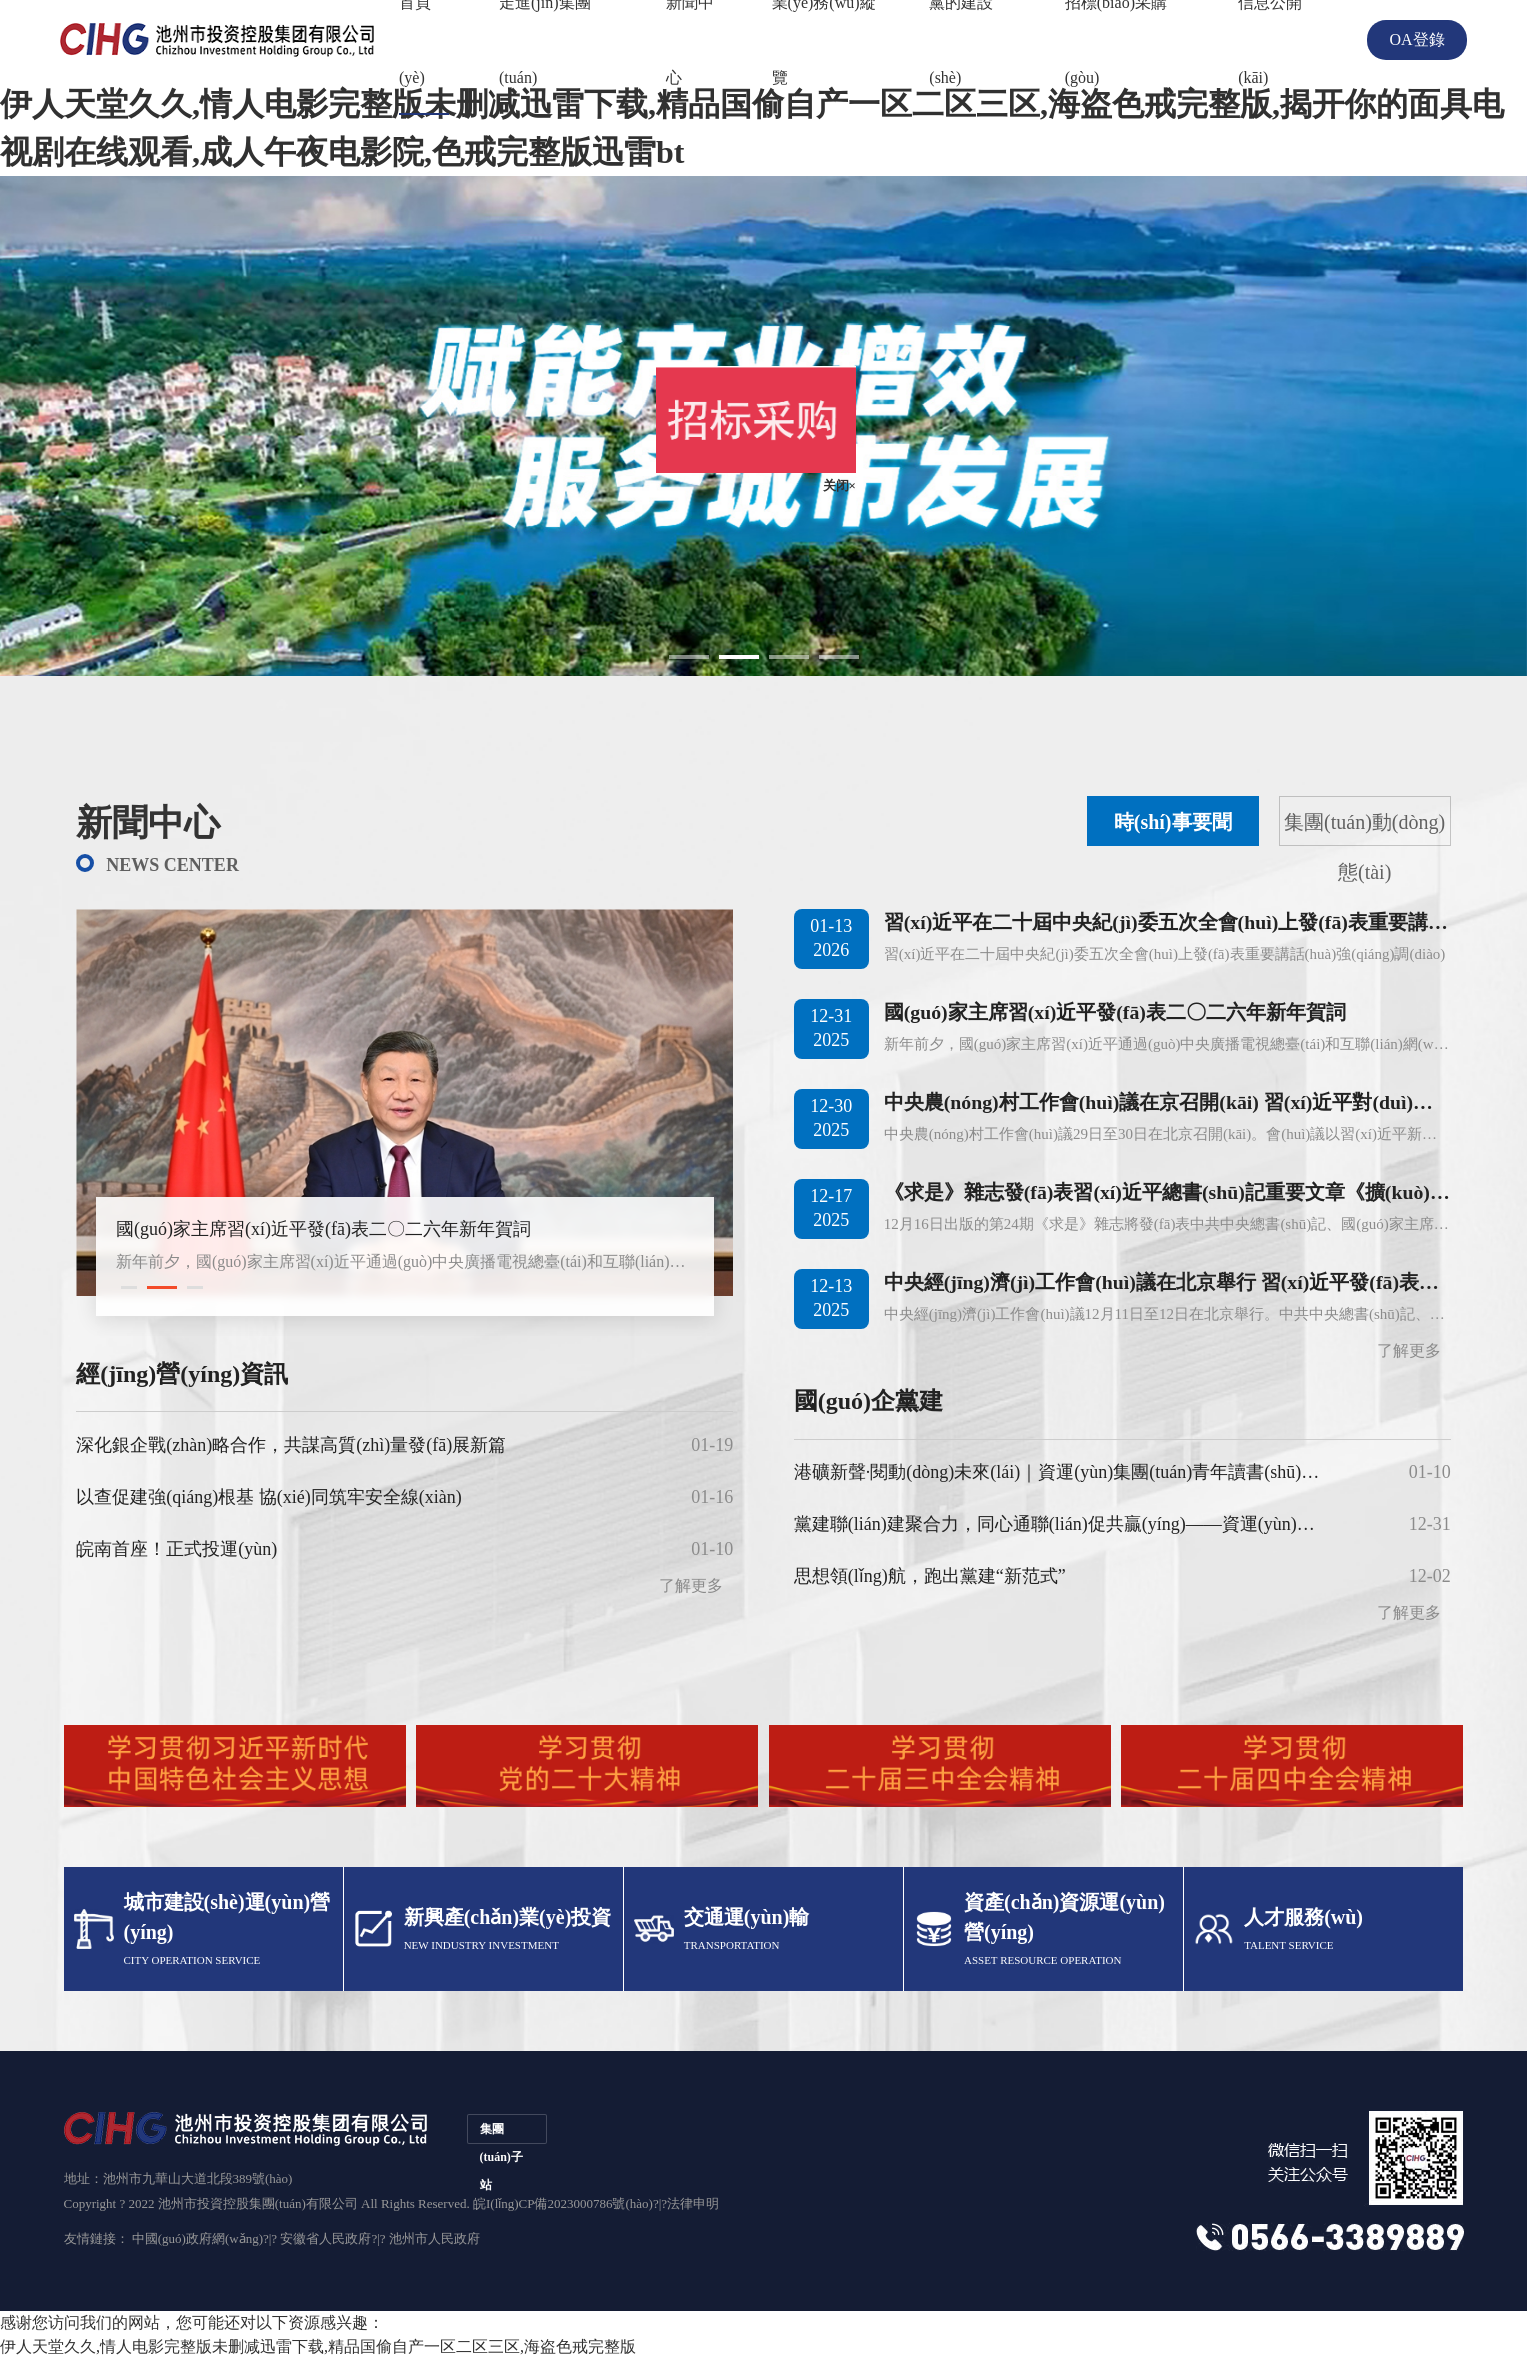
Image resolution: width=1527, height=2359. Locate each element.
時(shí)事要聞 (1173, 822)
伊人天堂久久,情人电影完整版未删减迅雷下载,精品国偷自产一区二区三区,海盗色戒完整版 (318, 2346)
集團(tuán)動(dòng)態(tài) (1364, 828)
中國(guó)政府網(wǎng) (197, 2238)
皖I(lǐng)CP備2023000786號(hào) (563, 2203)
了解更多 (1409, 1350)
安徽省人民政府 (325, 2238)
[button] (129, 1287)
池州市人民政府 (434, 2238)
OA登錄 (1416, 39)
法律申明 (693, 2203)
